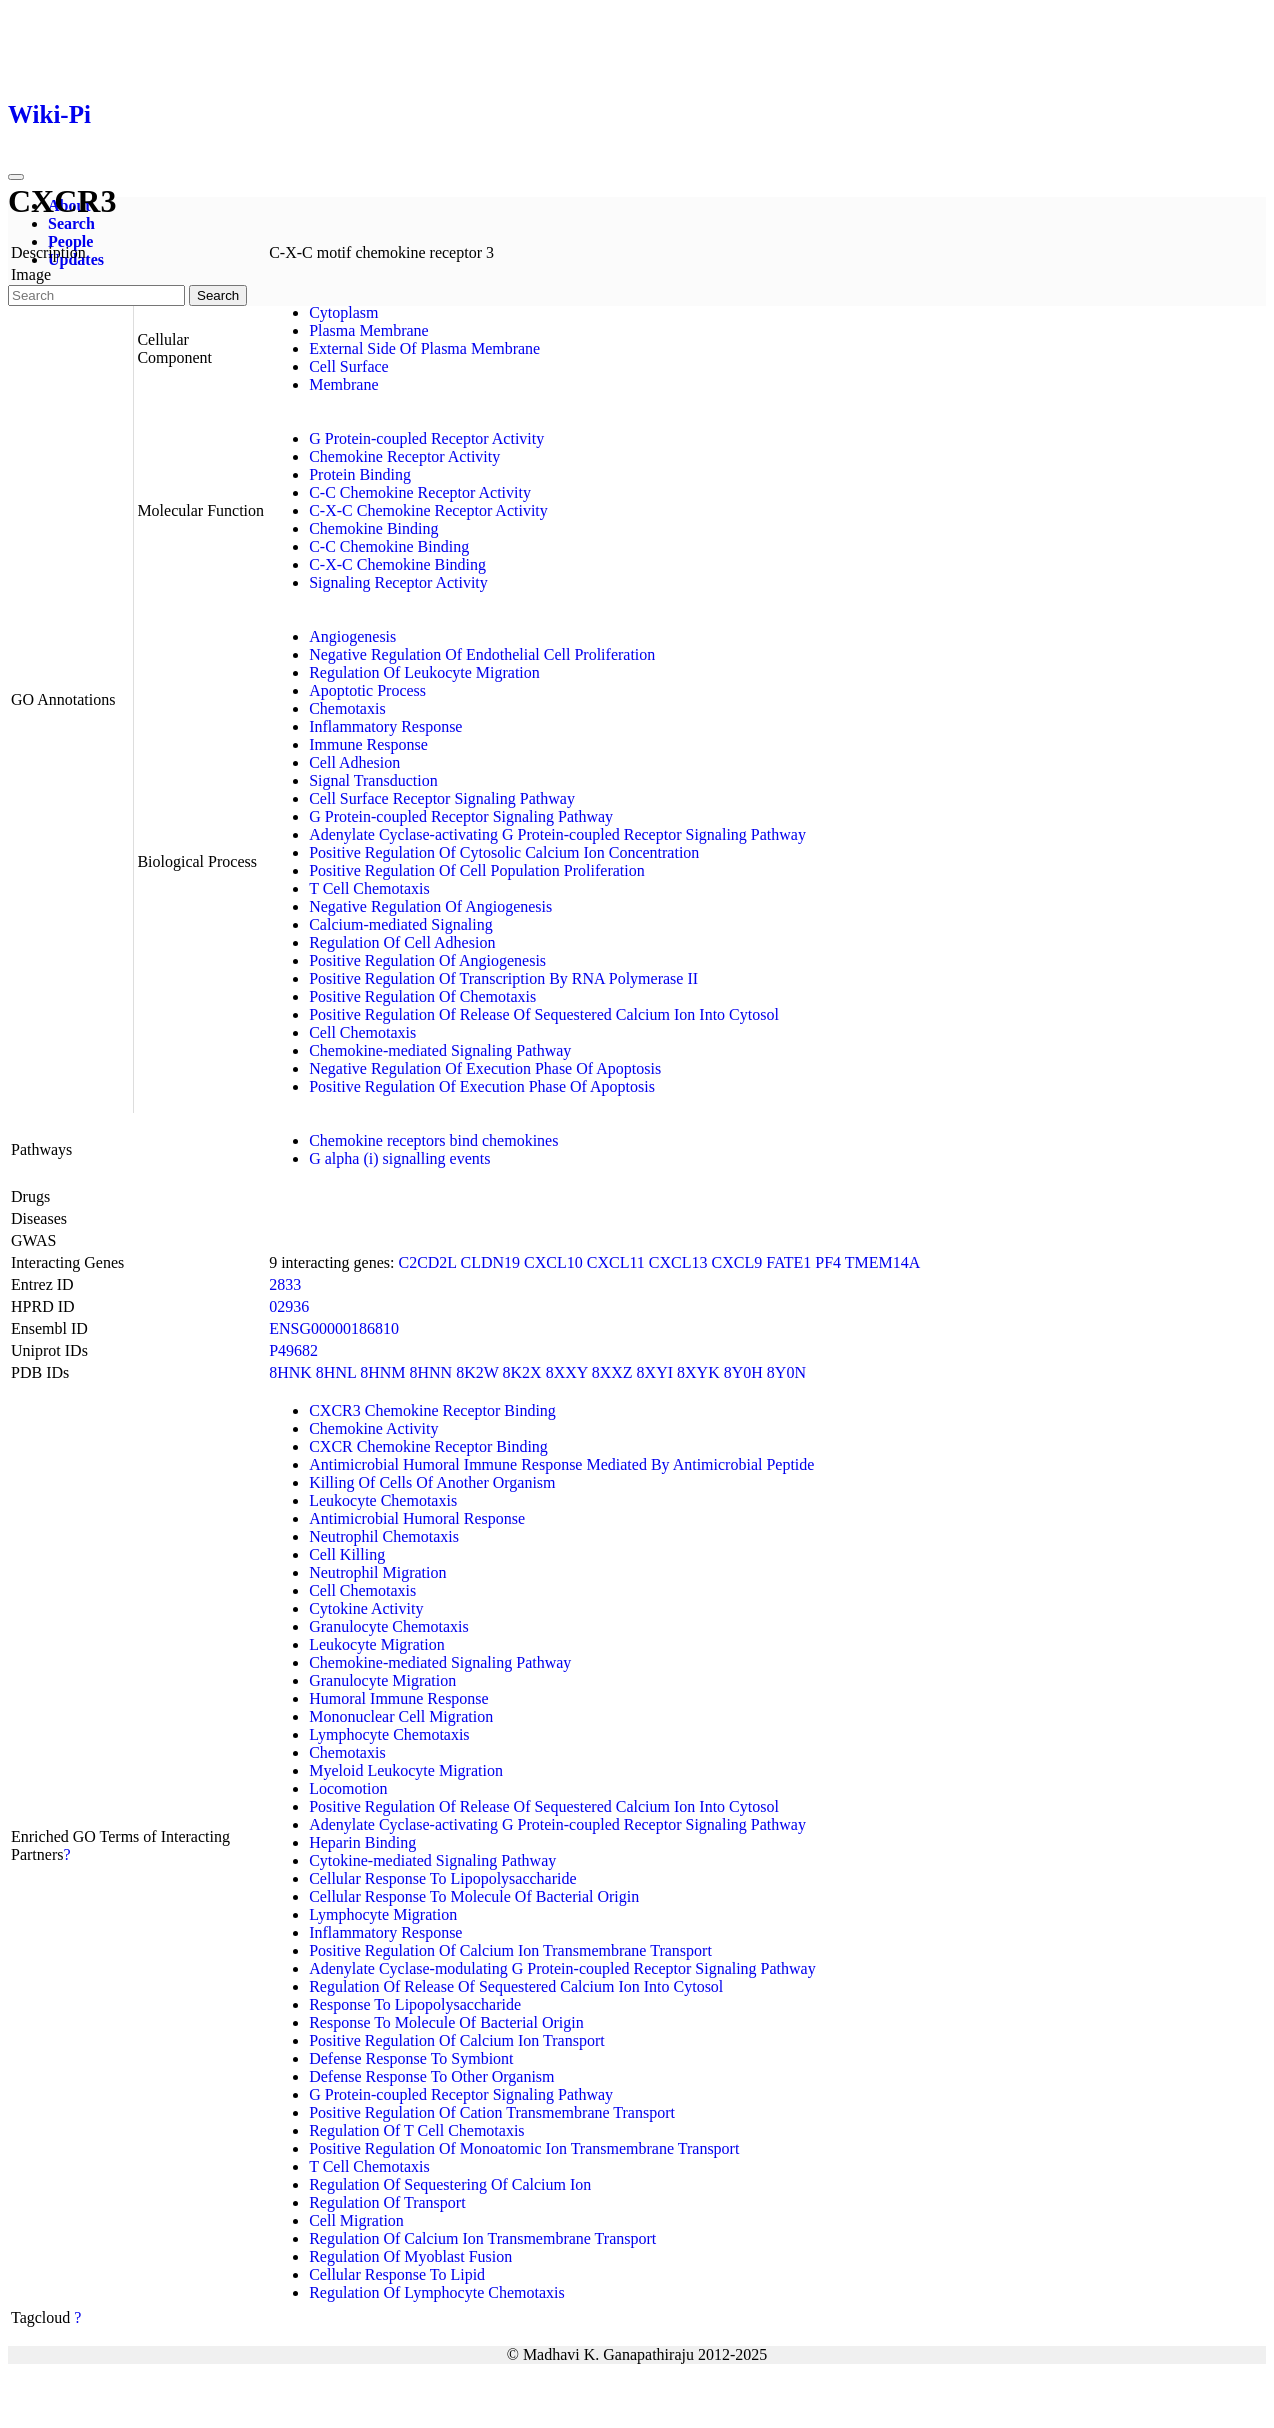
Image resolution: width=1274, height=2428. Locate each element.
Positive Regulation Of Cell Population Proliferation (477, 870)
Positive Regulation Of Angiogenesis (427, 960)
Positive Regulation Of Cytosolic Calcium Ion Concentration (504, 852)
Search (71, 223)
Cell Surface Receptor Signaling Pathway (442, 798)
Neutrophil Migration (377, 1572)
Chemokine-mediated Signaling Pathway (440, 1050)
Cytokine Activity (366, 1608)
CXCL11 (616, 1262)
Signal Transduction (373, 780)
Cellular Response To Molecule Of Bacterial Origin (474, 1896)
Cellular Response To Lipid (397, 2274)
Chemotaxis (347, 708)
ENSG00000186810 (334, 1328)
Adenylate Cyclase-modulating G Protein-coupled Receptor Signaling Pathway (562, 1968)
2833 (285, 1284)
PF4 (828, 1262)
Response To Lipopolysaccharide (415, 2004)
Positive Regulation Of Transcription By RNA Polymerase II (503, 978)
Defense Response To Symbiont (411, 2058)
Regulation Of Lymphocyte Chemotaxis (437, 2292)
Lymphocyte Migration (383, 1914)
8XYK (698, 1372)
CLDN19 (491, 1262)
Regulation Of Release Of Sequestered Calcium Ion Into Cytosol (516, 1986)
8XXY (567, 1372)
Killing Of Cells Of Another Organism (432, 1482)
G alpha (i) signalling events (399, 1158)
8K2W (477, 1372)
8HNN (430, 1372)
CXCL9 (737, 1262)
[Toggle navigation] (16, 177)
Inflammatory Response (385, 726)
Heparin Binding (362, 1842)
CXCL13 (678, 1262)
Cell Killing (347, 1554)
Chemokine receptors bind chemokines (433, 1140)
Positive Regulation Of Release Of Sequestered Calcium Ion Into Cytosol (544, 1014)
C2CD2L (427, 1262)
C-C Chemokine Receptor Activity (420, 492)
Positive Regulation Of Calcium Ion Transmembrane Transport (510, 1950)
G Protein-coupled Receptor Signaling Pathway (461, 816)
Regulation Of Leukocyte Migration (424, 672)
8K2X (522, 1372)
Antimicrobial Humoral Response (417, 1518)
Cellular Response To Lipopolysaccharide (442, 1878)
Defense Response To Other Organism (431, 2076)
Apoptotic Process (367, 690)
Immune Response (368, 744)
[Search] (96, 295)
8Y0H (743, 1372)
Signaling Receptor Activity (398, 582)
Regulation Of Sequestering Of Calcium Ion (450, 2184)
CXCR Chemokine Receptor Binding (428, 1446)
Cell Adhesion (354, 762)
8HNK (290, 1372)
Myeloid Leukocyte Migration (406, 1770)
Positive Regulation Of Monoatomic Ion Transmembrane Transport (524, 2148)
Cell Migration (356, 2220)
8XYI (655, 1372)
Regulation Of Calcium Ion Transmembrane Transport (482, 2238)
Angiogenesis (352, 636)
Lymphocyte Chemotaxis (389, 1734)
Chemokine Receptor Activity (404, 456)
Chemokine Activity (373, 1428)
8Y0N (786, 1372)
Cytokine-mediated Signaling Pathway (432, 1860)
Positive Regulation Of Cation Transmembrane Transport (492, 2112)
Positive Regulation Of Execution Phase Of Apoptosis (482, 1086)
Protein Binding (360, 474)
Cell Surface (349, 366)
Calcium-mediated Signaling (401, 924)
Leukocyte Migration (377, 1644)
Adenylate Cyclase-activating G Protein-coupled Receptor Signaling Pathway (557, 834)
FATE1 (788, 1262)
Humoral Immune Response (399, 1698)
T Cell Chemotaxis (369, 888)
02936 (289, 1306)
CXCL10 (553, 1262)
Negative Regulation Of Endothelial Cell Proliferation (482, 654)
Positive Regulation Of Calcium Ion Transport (457, 2040)
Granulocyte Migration (382, 1680)
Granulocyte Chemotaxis (389, 1626)
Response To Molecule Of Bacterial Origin (446, 2022)
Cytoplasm (343, 312)
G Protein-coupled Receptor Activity (426, 438)
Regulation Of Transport (387, 2202)
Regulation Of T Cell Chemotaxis (416, 2130)
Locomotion (348, 1788)
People (70, 241)
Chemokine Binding (373, 528)
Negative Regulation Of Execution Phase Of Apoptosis (485, 1068)
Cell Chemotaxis (362, 1032)
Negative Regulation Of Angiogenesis (430, 906)
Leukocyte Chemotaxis (383, 1500)
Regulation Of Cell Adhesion (402, 942)
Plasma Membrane (369, 330)
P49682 (293, 1350)
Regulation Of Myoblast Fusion (410, 2256)
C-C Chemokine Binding (389, 546)
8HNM (382, 1372)
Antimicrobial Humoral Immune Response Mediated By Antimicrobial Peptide (561, 1464)
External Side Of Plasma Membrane (424, 348)
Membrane (343, 384)
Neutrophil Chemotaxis (384, 1536)
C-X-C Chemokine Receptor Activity (428, 510)
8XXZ (612, 1372)
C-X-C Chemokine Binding (397, 564)
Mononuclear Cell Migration (401, 1716)
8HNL (336, 1372)
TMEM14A (883, 1262)
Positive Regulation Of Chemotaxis (422, 996)
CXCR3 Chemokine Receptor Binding (432, 1410)
